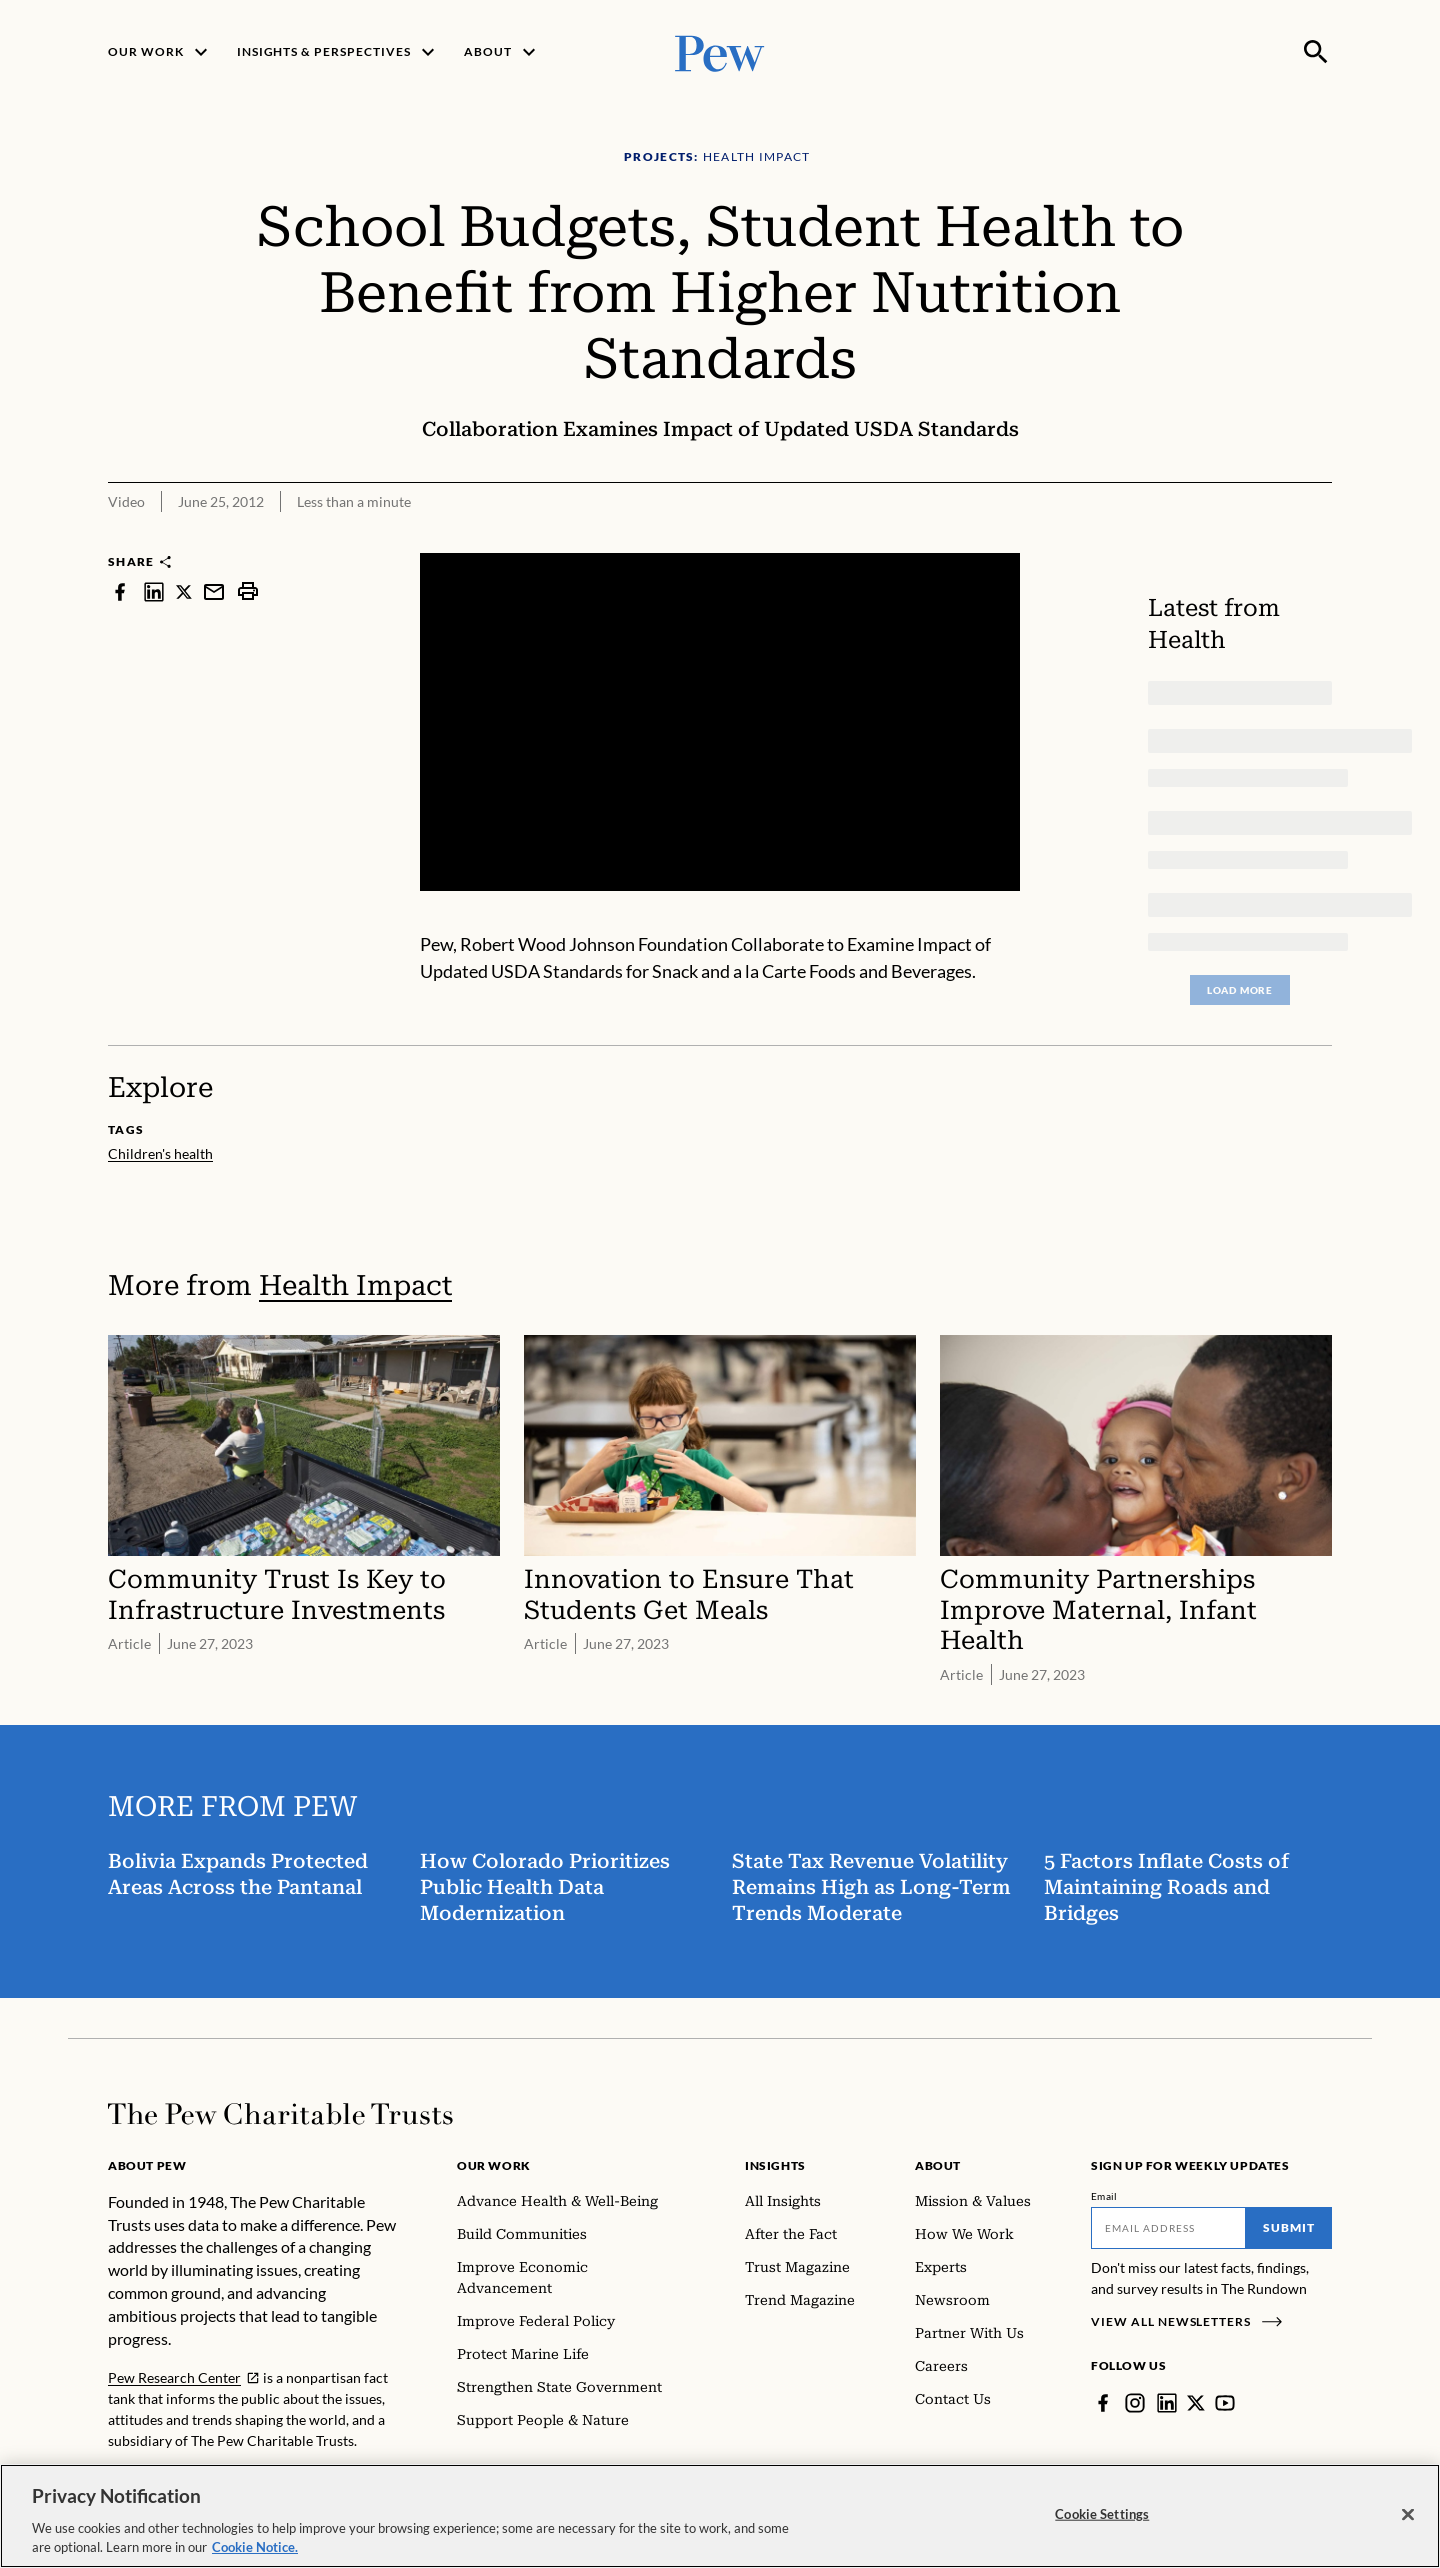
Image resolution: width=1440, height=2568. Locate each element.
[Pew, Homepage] (720, 51)
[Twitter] (1196, 2403)
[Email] (1168, 2228)
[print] (248, 591)
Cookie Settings (1102, 2514)
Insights (775, 2165)
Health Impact (355, 1285)
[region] (720, 2516)
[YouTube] (1225, 2403)
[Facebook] (1103, 2403)
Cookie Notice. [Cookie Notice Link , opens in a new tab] (255, 2547)
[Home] (280, 2114)
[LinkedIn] (1167, 2403)
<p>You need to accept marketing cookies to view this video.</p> (720, 722)
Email (1104, 2196)
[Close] (1408, 2515)
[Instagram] (1135, 2403)
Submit (1289, 2227)
